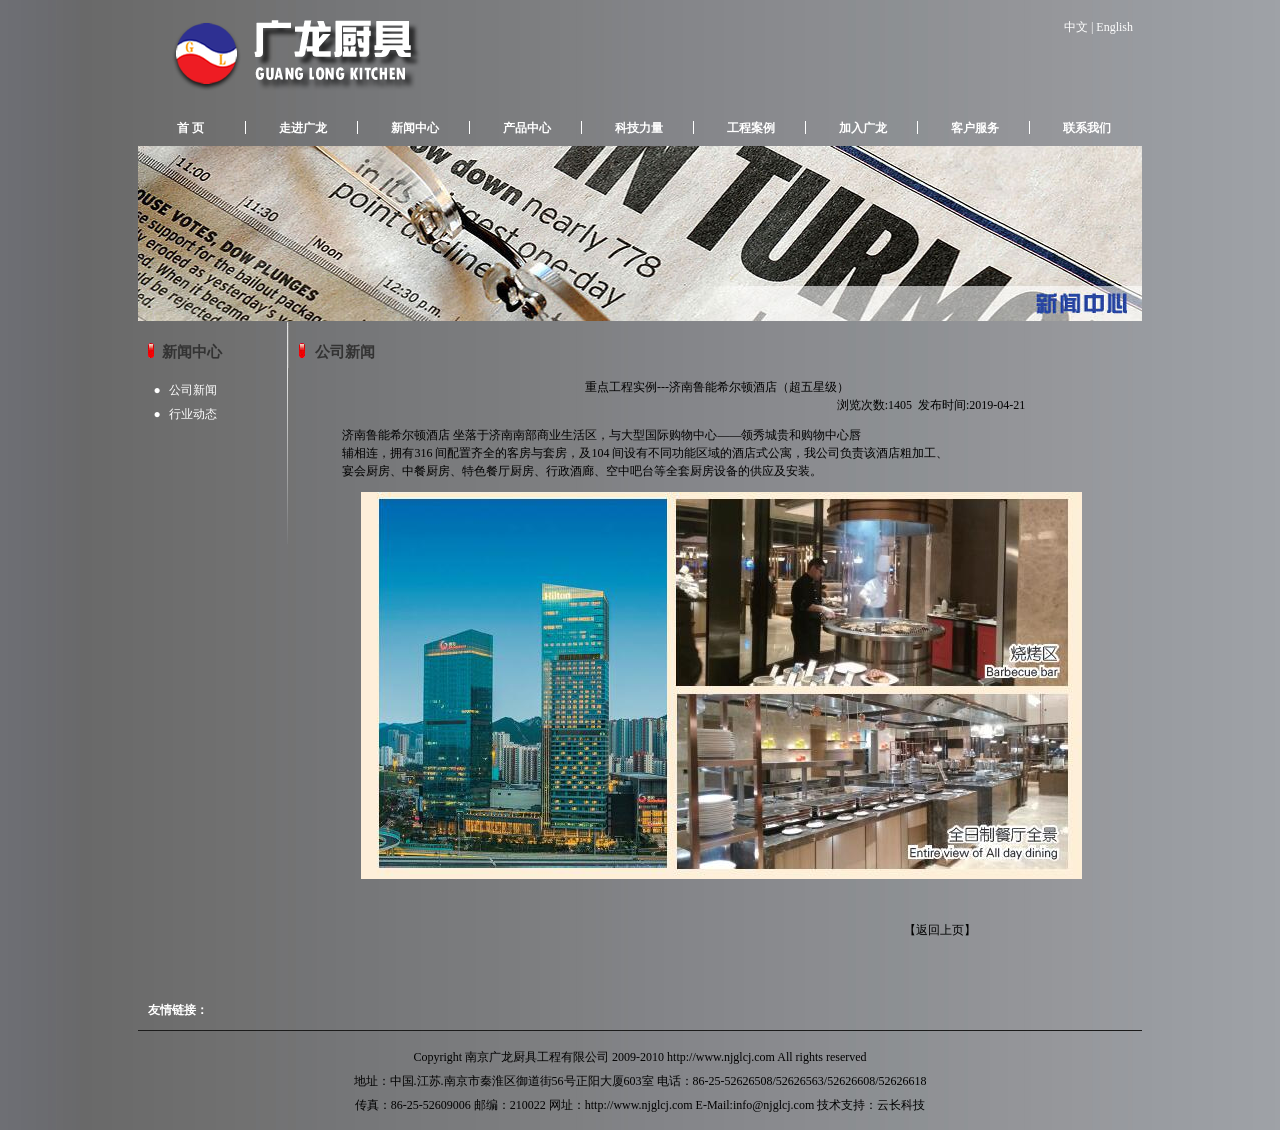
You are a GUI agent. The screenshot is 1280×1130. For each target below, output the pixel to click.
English (1114, 27)
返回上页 (940, 930)
